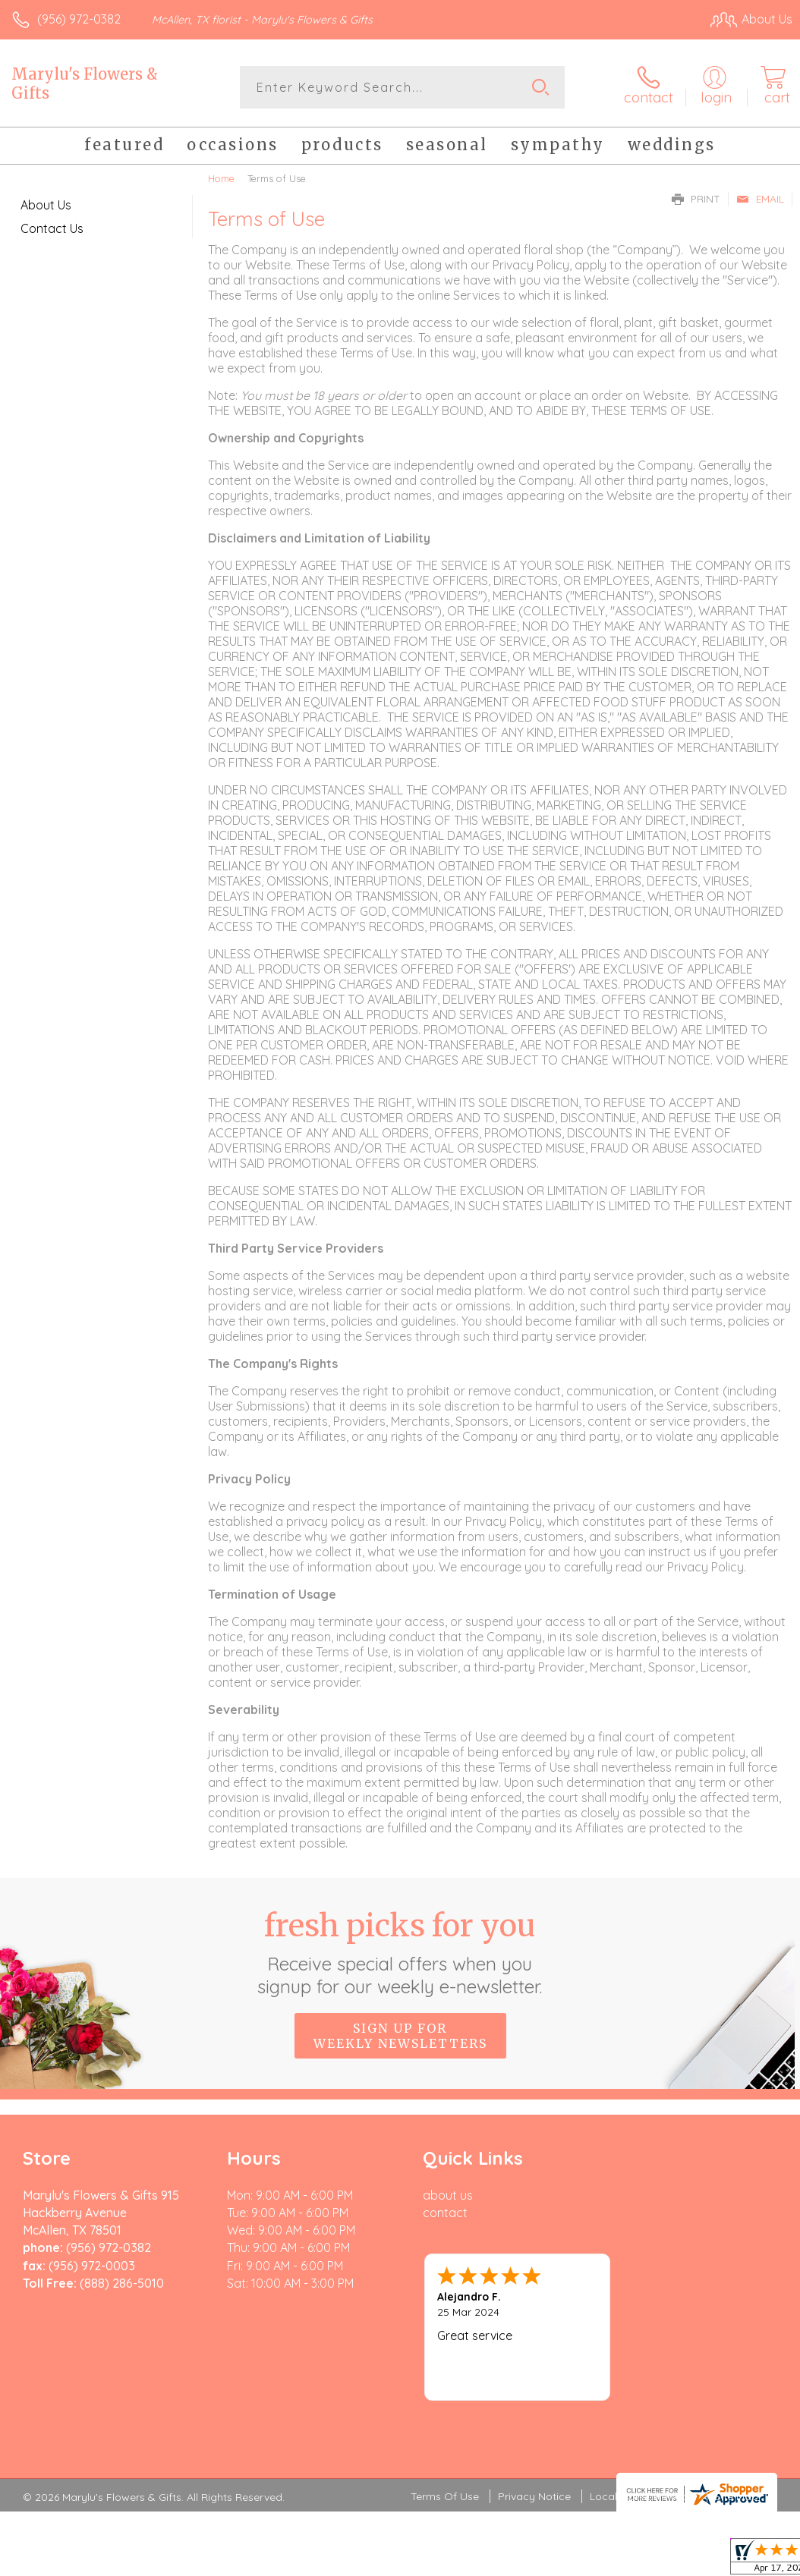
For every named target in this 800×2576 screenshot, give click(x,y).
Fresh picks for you (400, 1952)
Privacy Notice (534, 2404)
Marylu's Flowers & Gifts (84, 83)
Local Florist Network (643, 2404)
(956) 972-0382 (79, 19)
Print (696, 199)
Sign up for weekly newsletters (400, 2036)
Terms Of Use (445, 2404)
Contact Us (51, 228)
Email (760, 199)
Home (221, 178)
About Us (45, 204)
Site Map (736, 2404)
